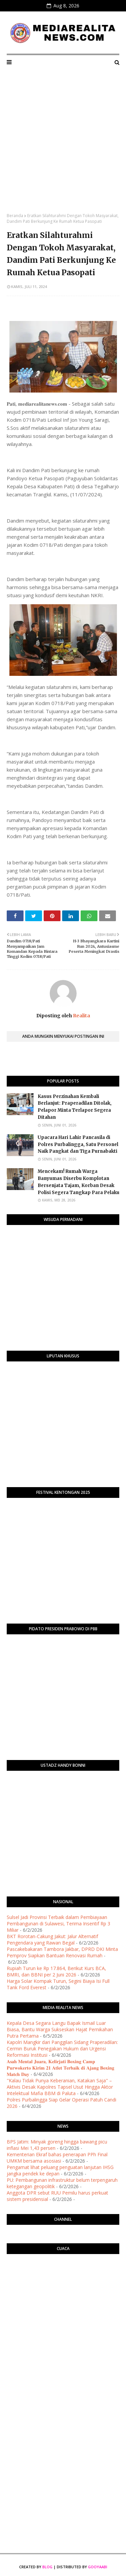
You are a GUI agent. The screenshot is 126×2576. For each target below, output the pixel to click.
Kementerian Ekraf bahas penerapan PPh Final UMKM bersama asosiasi (57, 2157)
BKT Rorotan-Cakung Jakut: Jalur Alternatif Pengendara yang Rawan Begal (52, 1939)
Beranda (15, 215)
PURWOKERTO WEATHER (63, 2286)
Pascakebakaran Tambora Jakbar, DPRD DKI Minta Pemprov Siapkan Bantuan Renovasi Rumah (62, 1952)
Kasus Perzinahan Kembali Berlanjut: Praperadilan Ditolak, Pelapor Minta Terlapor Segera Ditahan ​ (75, 1107)
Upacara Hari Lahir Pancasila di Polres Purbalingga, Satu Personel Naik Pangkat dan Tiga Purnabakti (78, 1144)
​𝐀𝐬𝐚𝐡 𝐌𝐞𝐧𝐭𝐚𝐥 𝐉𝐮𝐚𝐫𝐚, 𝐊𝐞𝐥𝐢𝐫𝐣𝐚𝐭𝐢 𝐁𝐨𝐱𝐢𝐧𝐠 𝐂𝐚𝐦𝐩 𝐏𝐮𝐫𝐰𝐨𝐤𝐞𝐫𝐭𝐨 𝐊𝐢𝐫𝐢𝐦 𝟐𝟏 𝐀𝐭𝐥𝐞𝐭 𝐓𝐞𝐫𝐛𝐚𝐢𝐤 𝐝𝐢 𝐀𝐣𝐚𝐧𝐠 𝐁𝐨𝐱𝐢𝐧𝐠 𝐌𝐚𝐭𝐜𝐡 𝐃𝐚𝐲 (60, 2067)
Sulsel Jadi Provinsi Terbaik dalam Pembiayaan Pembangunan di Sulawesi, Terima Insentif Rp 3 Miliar (58, 1923)
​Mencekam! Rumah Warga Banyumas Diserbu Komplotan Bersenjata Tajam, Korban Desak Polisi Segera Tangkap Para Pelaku (78, 1182)
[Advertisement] (63, 146)
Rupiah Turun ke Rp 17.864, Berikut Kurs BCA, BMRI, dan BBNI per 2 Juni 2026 (56, 1971)
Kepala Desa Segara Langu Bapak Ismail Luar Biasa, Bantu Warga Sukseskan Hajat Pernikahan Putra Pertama (60, 2029)
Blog (47, 2566)
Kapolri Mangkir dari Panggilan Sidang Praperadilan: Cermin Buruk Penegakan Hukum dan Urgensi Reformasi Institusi (62, 2048)
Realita (81, 1016)
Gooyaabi (97, 2566)
